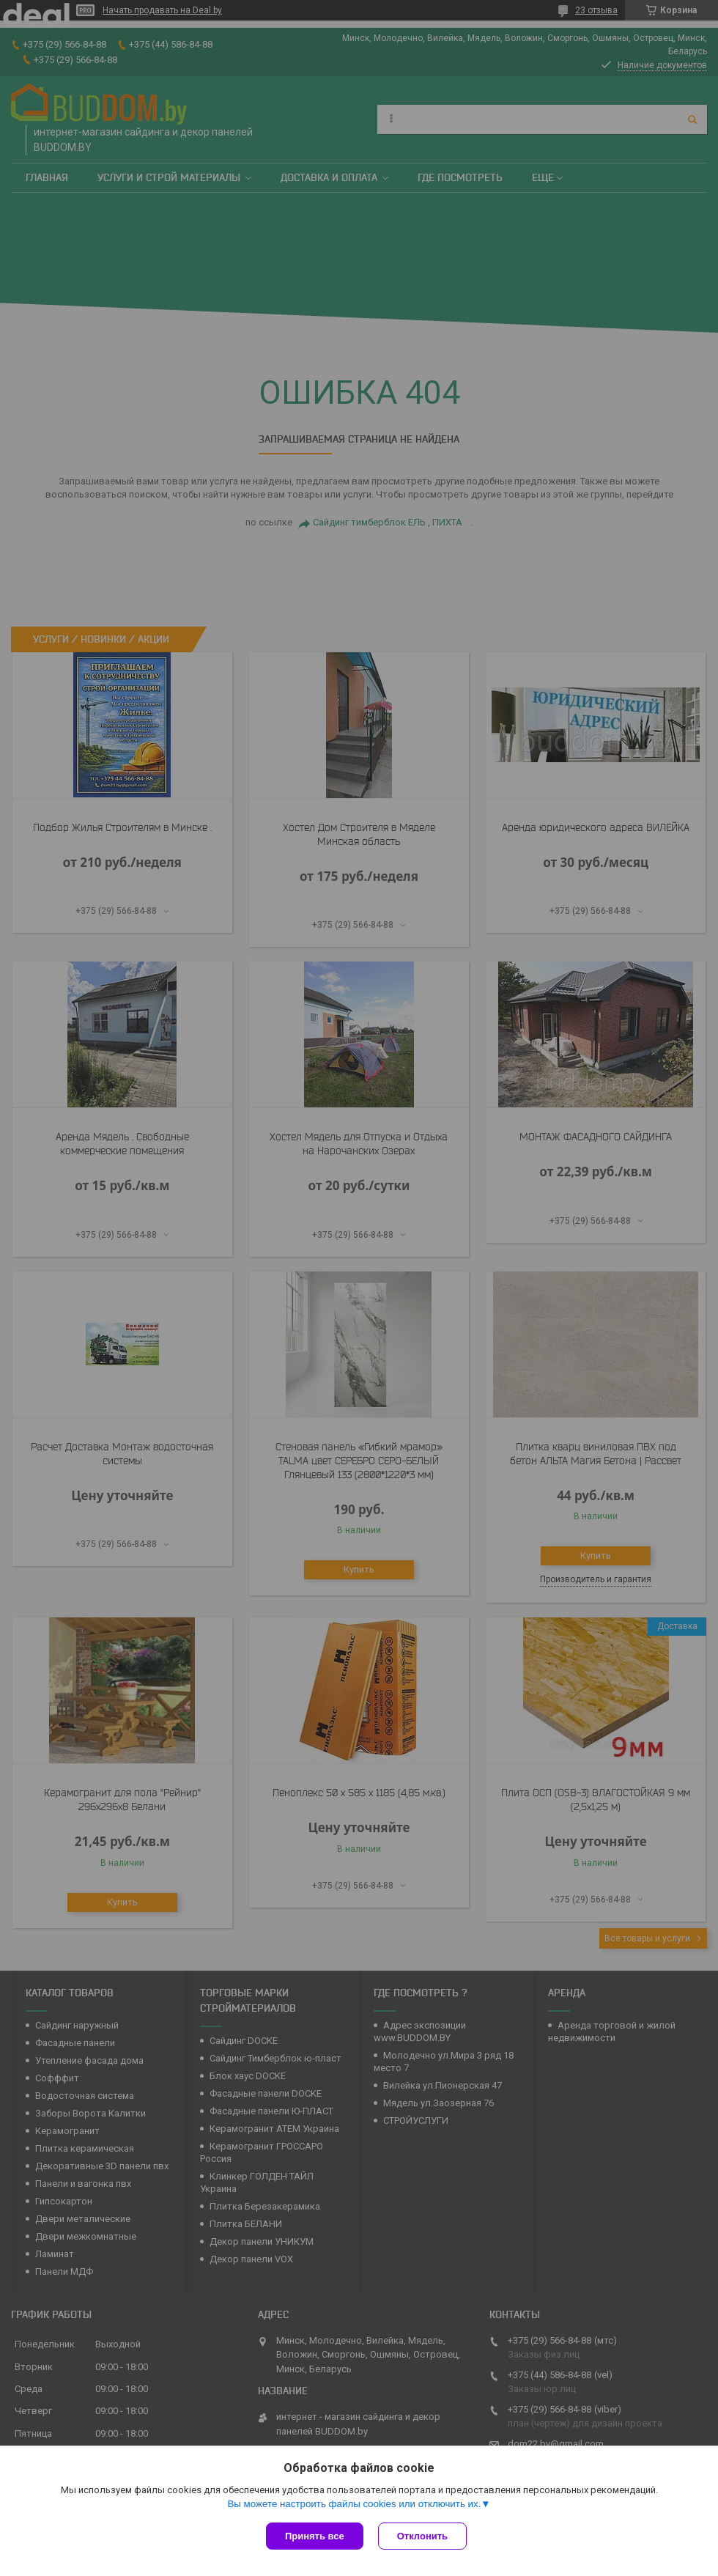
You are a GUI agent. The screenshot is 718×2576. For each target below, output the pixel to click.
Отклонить (422, 2536)
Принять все (314, 2536)
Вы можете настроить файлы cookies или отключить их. (354, 2503)
